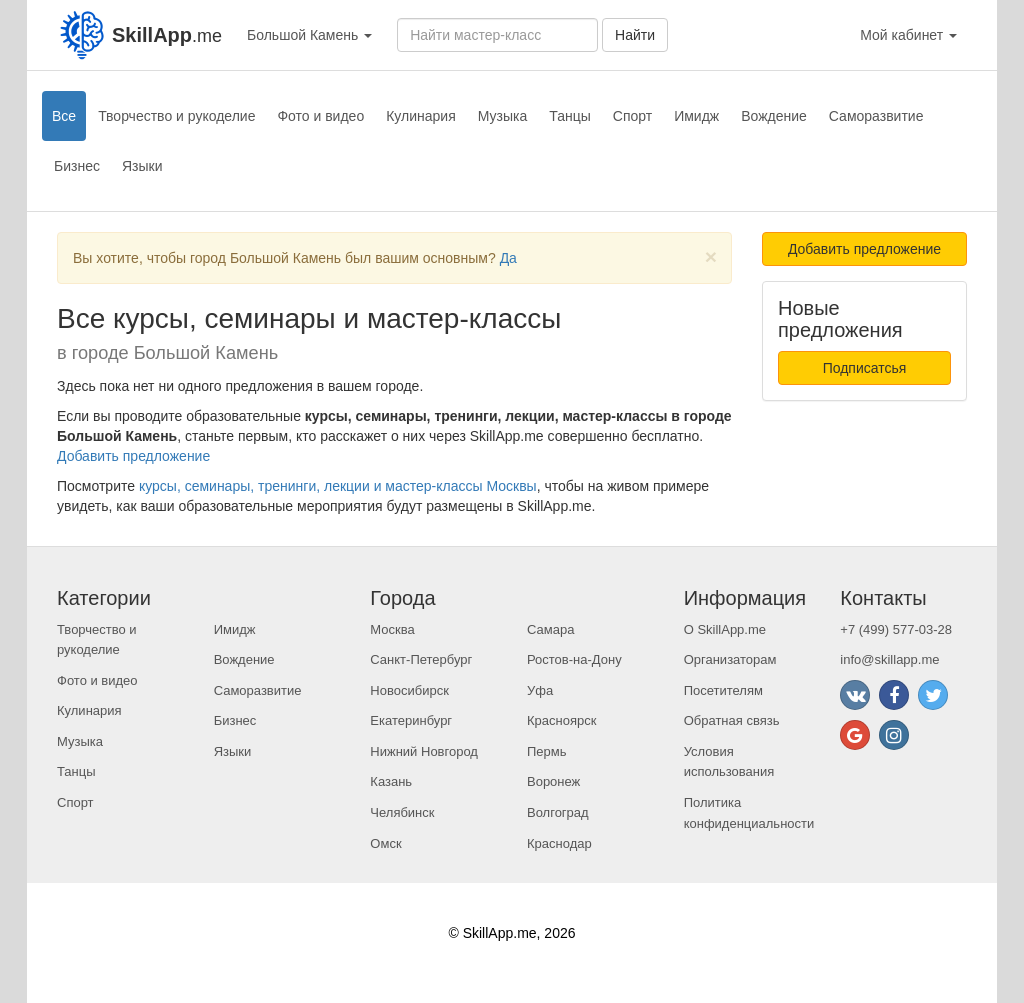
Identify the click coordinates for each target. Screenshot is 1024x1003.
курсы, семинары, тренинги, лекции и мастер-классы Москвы (338, 486)
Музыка (503, 116)
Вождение (774, 116)
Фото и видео (320, 116)
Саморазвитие (876, 116)
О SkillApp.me (725, 629)
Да (508, 258)
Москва (392, 629)
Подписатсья (865, 368)
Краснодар (559, 843)
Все (64, 116)
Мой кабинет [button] (908, 35)
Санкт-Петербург (421, 659)
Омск (385, 843)
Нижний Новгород (424, 751)
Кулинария (421, 116)
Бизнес (77, 166)
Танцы (570, 116)
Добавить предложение (133, 456)
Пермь (547, 751)
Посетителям (723, 690)
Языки (142, 166)
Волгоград (558, 812)
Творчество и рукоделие (176, 116)
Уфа (540, 690)
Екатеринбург (411, 720)
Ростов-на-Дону (574, 659)
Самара (550, 629)
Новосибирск (409, 690)
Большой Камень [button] (309, 35)
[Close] (711, 256)
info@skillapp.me (889, 659)
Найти (635, 35)
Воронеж (553, 781)
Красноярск (561, 720)
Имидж (696, 116)
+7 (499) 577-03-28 (896, 629)
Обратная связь (732, 720)
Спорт (632, 116)
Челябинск (402, 812)
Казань (391, 781)
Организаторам (730, 659)
